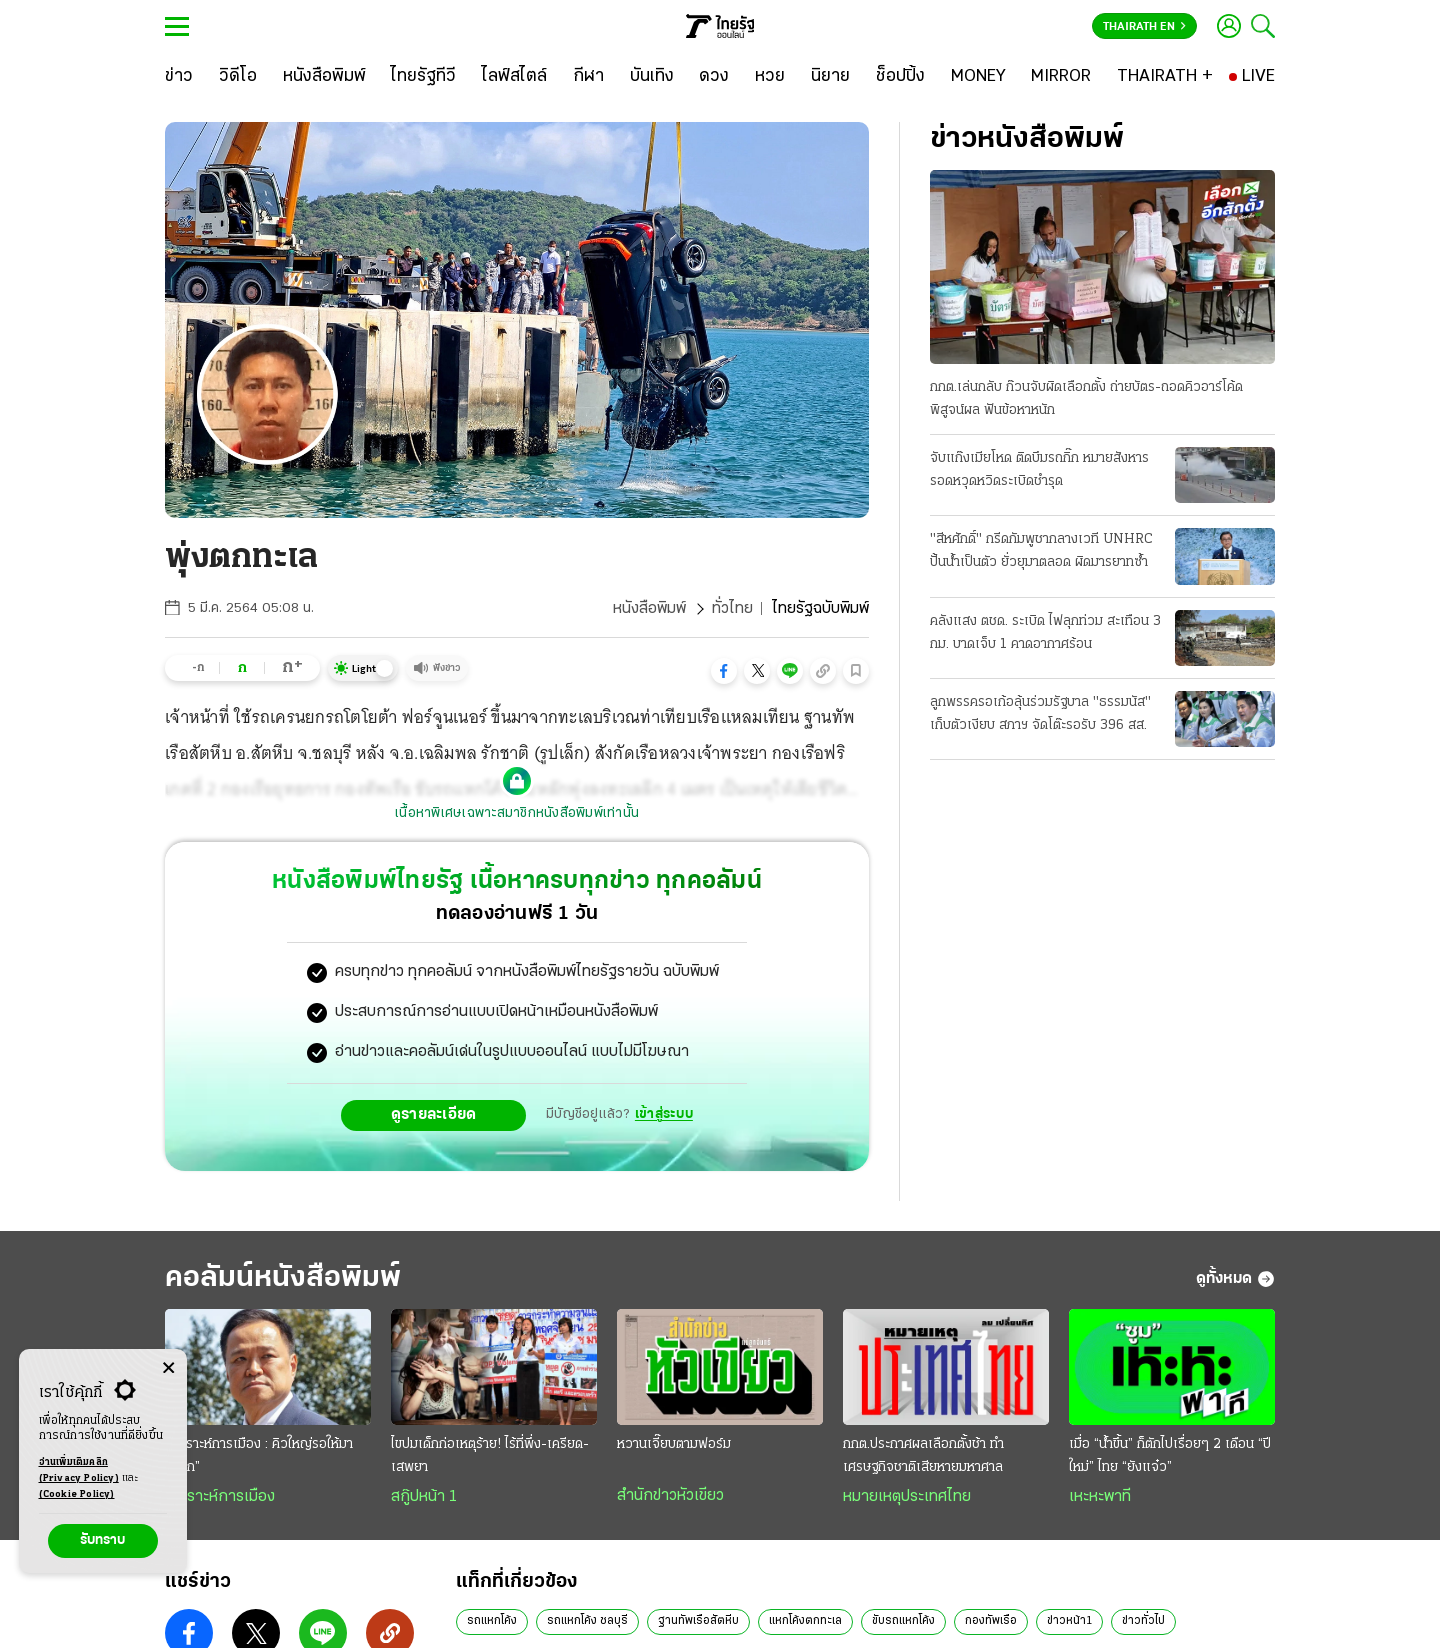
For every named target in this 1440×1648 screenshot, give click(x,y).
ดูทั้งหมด (1235, 1279)
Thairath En (1144, 27)
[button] (724, 671)
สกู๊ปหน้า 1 (424, 1497)
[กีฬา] (588, 77)
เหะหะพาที (1100, 1497)
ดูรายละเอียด (434, 1115)
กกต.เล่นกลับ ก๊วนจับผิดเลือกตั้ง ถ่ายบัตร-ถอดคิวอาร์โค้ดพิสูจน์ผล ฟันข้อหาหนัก (1086, 399)
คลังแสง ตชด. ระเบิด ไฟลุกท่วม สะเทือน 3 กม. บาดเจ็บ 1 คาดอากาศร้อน (1045, 633)
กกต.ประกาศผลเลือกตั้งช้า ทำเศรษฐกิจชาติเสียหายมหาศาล (923, 1456)
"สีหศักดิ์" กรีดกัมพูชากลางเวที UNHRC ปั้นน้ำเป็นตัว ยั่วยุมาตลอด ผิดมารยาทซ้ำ (1041, 551)
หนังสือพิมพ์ (649, 609)
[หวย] (770, 77)
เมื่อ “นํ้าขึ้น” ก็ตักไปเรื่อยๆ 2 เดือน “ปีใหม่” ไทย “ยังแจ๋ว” (1170, 1456)
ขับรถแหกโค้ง (903, 1621)
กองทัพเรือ (991, 1621)
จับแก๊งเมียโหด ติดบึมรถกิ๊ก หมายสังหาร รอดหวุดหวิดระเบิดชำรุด (1039, 470)
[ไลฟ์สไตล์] (514, 77)
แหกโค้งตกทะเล (805, 1621)
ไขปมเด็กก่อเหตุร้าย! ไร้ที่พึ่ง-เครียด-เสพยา (490, 1456)
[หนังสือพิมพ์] (324, 77)
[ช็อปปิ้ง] (900, 77)
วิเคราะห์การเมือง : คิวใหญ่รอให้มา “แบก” (259, 1456)
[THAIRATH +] (1165, 77)
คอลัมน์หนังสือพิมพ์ (283, 1278)
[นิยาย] (830, 77)
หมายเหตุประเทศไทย (907, 1497)
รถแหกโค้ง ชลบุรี (587, 1621)
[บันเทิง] (652, 77)
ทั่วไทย (732, 609)
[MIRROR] (1061, 77)
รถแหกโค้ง (492, 1621)
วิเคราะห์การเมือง (220, 1497)
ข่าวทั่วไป (1143, 1621)
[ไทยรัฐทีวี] (423, 77)
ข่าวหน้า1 (1069, 1621)
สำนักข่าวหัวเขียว (670, 1496)
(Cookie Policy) (77, 1494)
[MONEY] (978, 77)
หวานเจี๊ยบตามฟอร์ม (674, 1444)
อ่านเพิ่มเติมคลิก (79, 1472)
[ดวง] (714, 77)
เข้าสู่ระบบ (664, 1114)
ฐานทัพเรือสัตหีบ (698, 1621)
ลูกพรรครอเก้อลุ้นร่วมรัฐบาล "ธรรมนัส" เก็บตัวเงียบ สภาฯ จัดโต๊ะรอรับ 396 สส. (1040, 714)
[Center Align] (168, 1368)
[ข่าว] (179, 77)
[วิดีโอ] (238, 77)
